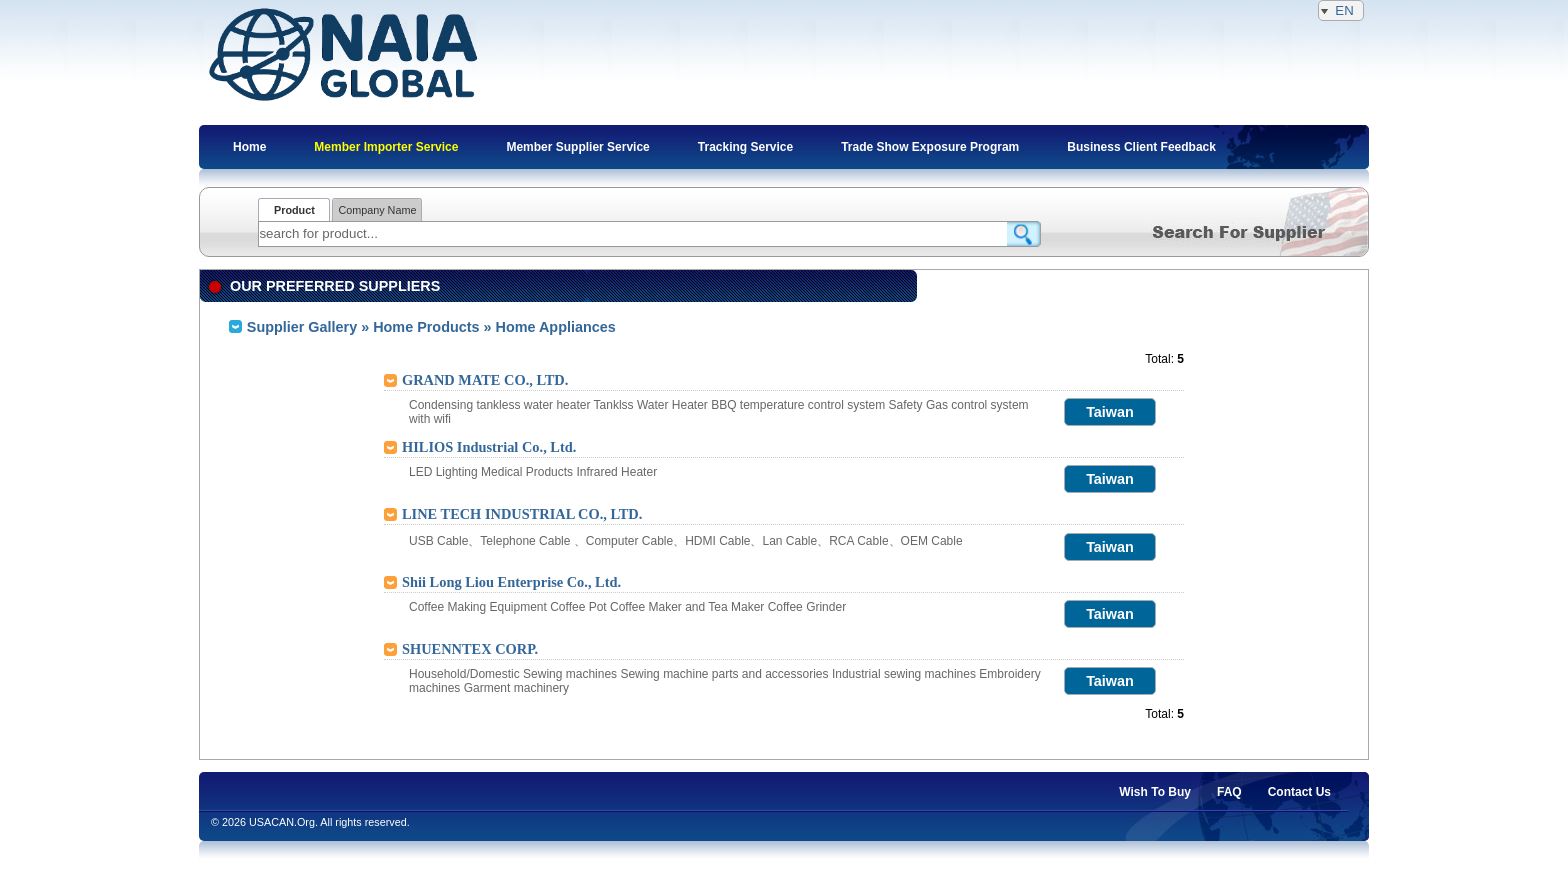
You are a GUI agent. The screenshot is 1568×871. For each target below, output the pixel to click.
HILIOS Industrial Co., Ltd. (489, 447)
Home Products (426, 327)
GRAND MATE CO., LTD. (485, 380)
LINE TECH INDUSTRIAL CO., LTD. (522, 514)
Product (294, 210)
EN (1341, 10)
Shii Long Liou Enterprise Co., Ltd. (511, 582)
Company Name (377, 210)
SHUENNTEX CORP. (470, 649)
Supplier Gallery (302, 327)
